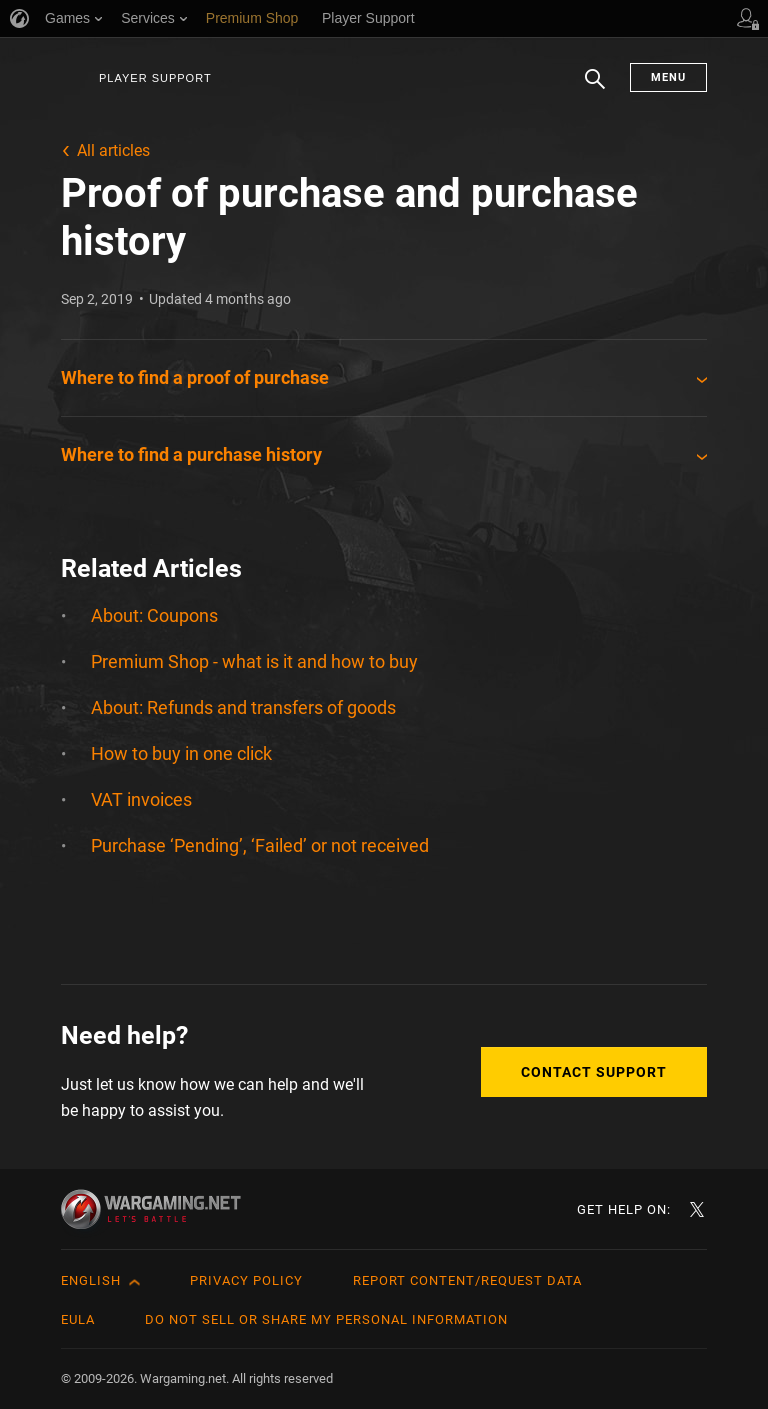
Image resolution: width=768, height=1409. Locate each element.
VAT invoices (141, 799)
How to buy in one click (181, 753)
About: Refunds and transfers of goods (243, 707)
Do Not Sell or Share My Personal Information (326, 1319)
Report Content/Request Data (467, 1280)
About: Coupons (154, 615)
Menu (668, 77)
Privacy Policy (246, 1280)
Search (595, 89)
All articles (113, 150)
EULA (78, 1319)
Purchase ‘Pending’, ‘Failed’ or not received (260, 845)
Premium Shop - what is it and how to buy (254, 661)
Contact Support (594, 1072)
